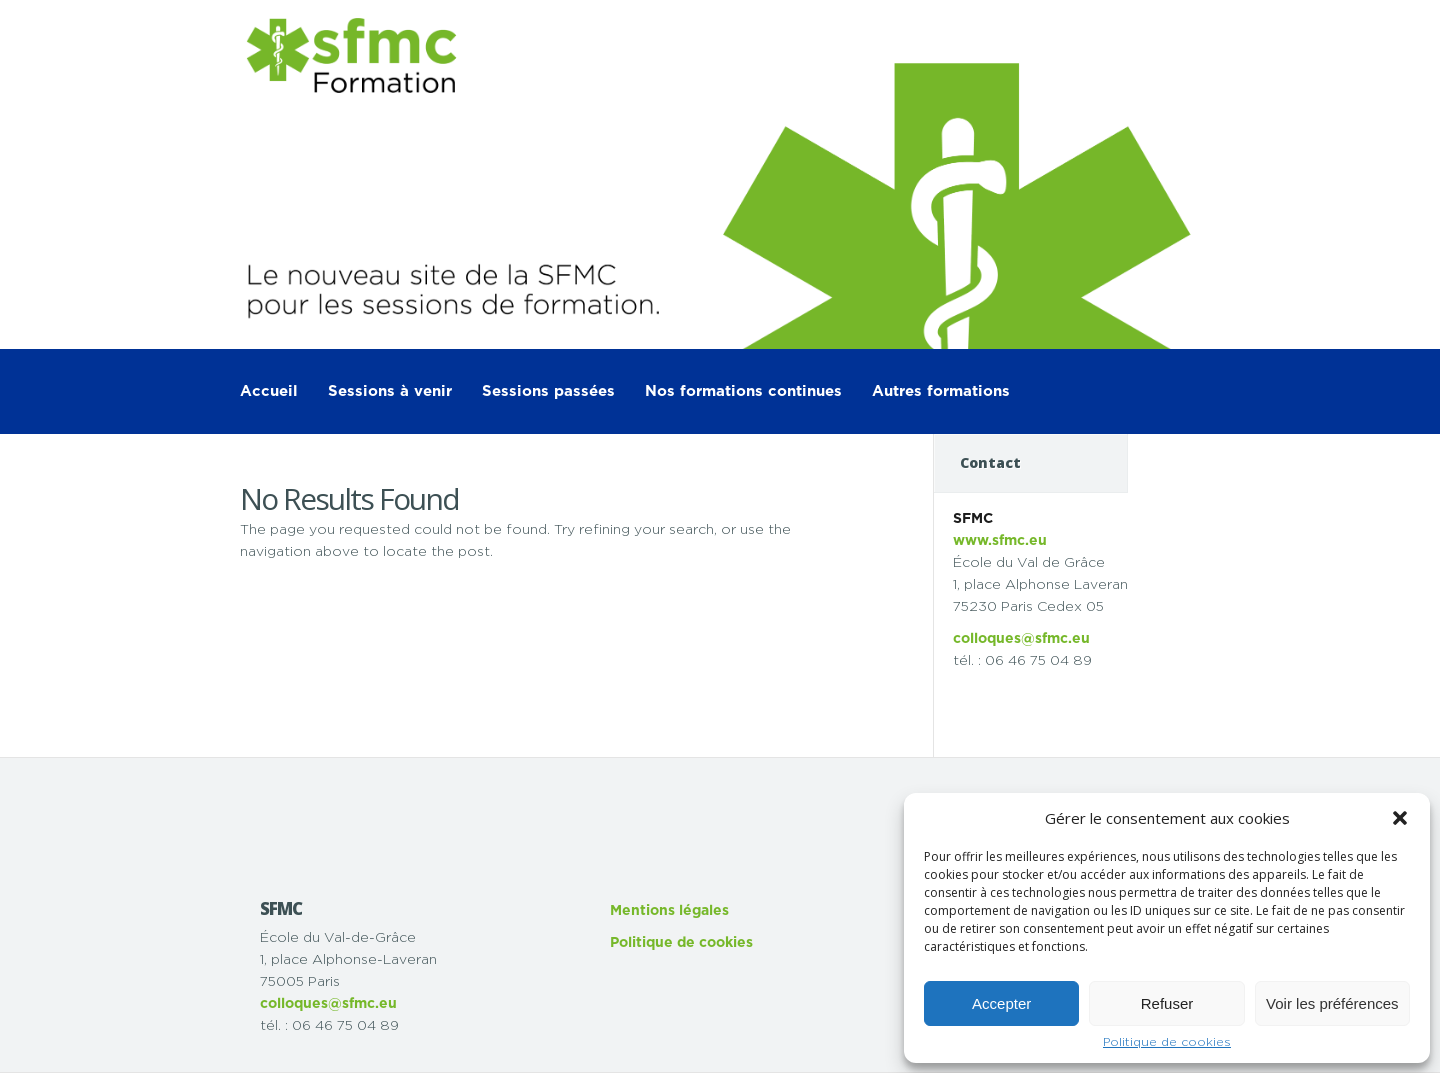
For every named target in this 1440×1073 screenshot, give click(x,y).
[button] (1400, 818)
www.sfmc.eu (1000, 541)
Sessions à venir (390, 391)
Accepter (1001, 1003)
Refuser (1167, 1003)
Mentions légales (669, 911)
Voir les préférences (1332, 1003)
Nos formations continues (743, 391)
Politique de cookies (1167, 1042)
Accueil (269, 391)
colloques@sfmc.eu (1021, 639)
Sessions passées (548, 391)
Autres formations (941, 391)
